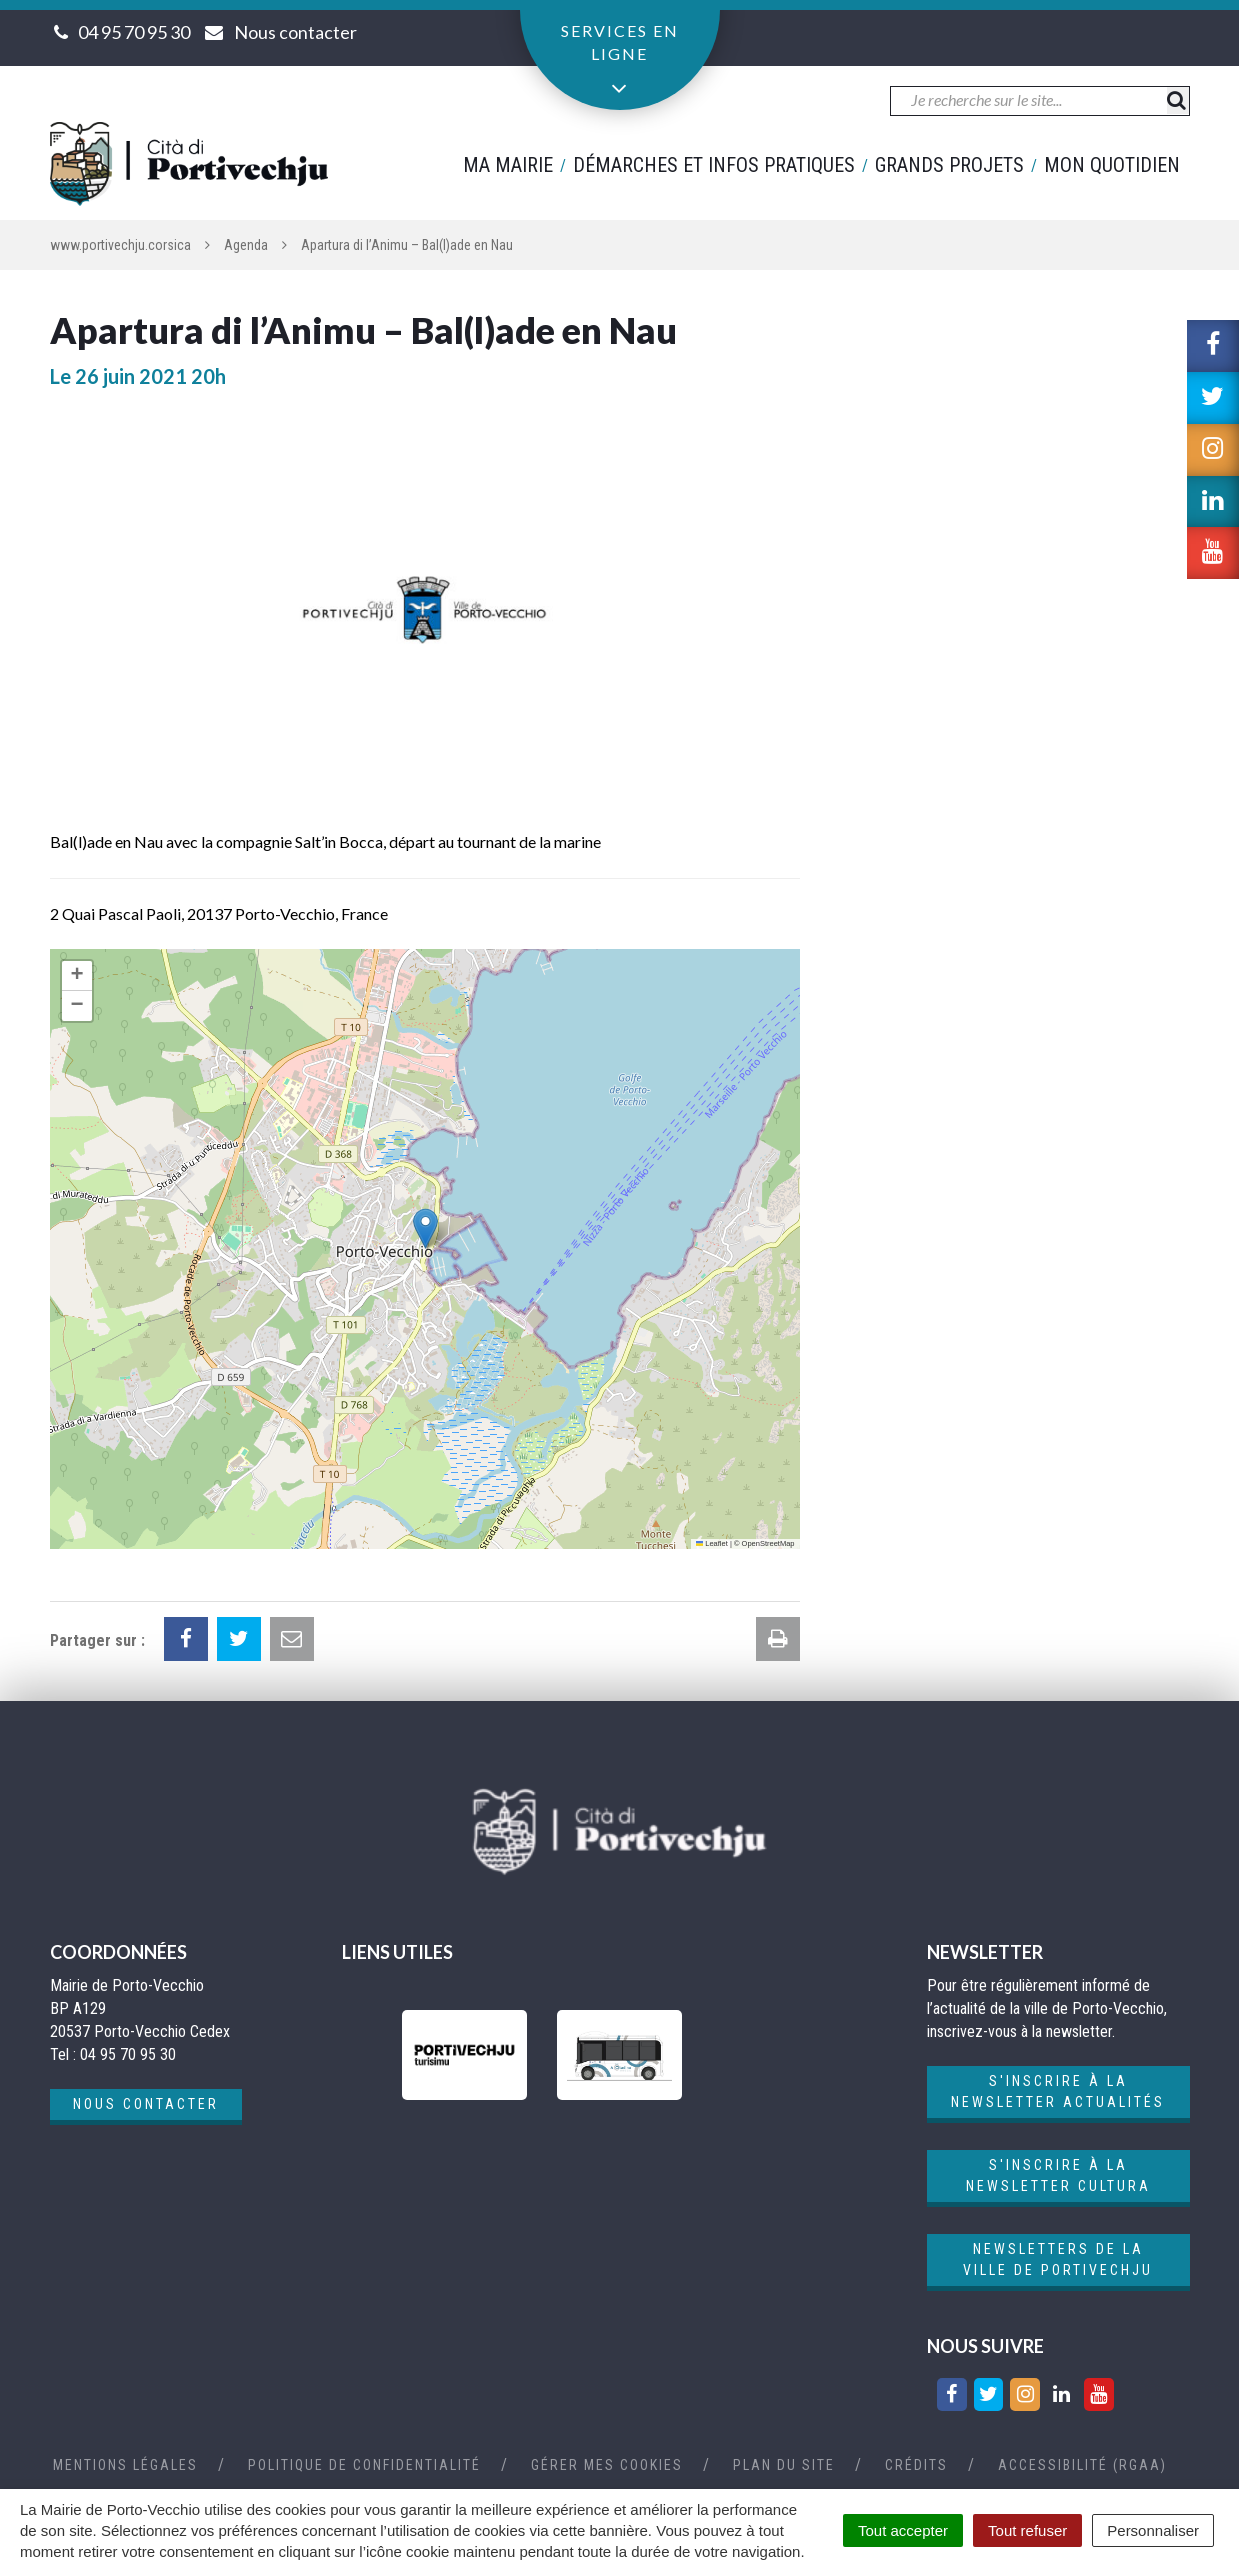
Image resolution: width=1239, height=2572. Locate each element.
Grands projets (949, 165)
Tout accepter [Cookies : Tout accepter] (903, 2530)
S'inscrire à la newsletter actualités (1058, 2091)
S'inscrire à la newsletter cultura (1058, 2175)
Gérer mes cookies (607, 2465)
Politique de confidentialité (364, 2465)
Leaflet (712, 1543)
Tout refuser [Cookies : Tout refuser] (1027, 2530)
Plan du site (784, 2465)
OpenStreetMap (768, 1543)
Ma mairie (508, 165)
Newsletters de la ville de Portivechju (1058, 2259)
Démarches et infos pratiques (714, 165)
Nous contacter (146, 2104)
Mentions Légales (125, 2465)
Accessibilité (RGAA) (1082, 2465)
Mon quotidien (1112, 165)
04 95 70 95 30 (134, 32)
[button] (425, 1228)
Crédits (916, 2465)
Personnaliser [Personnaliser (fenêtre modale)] (1153, 2530)
